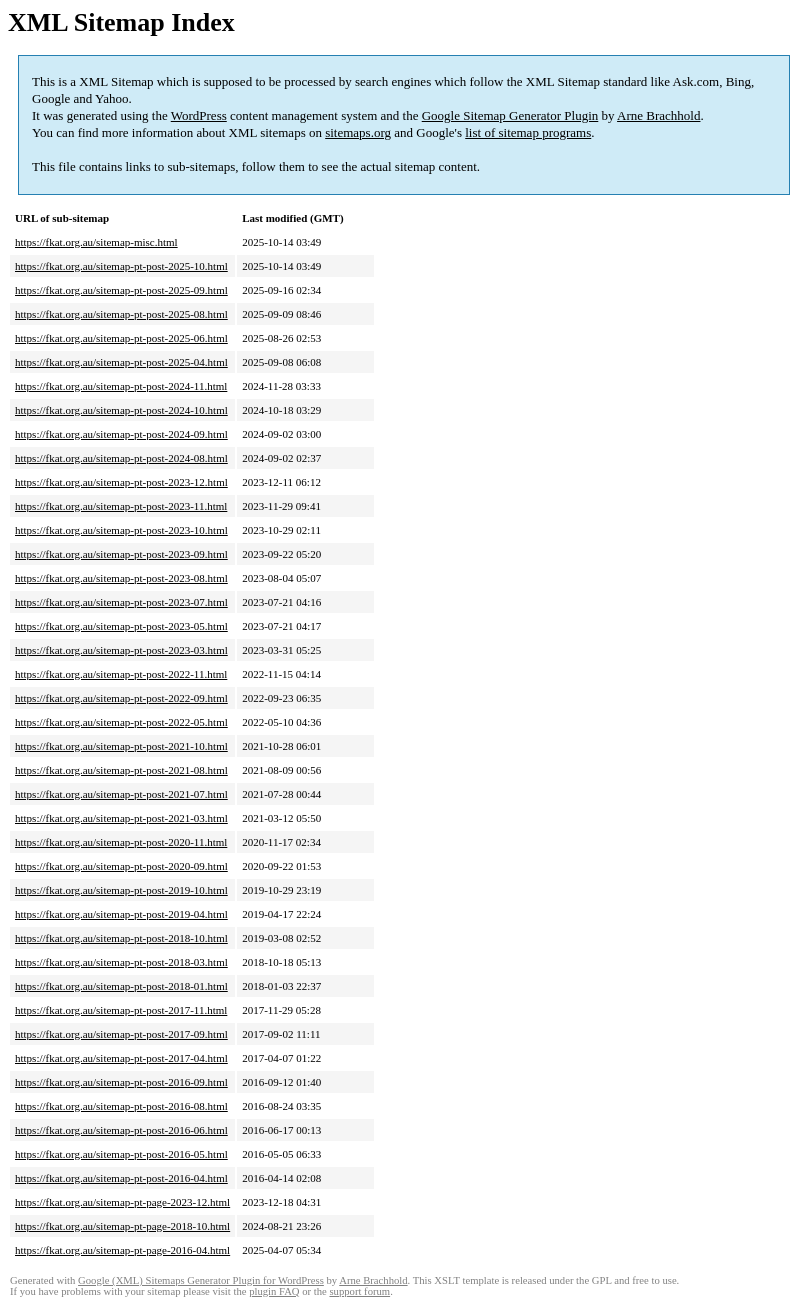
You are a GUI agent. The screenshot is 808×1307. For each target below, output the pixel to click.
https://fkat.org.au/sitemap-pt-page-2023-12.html (122, 1202)
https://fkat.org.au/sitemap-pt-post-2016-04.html (121, 1178)
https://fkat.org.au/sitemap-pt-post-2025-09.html (121, 290)
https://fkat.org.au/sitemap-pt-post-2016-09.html (121, 1082)
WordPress (199, 115)
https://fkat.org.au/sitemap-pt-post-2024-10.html (121, 410)
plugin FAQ (274, 1291)
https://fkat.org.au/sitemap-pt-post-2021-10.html (121, 746)
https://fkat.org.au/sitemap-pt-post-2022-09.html (121, 698)
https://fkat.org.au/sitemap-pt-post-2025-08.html (121, 314)
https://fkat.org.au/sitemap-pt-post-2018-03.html (121, 962)
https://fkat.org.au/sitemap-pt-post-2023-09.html (121, 554)
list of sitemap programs (528, 132)
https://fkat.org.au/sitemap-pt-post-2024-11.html (121, 386)
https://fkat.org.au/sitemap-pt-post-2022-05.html (121, 722)
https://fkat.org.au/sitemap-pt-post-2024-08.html (121, 458)
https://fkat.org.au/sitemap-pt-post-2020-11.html (121, 842)
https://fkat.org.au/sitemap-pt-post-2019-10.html (121, 890)
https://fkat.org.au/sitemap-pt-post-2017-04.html (121, 1058)
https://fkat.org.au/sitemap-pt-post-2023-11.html (121, 506)
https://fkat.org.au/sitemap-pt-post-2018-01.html (121, 986)
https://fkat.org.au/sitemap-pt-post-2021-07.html (121, 794)
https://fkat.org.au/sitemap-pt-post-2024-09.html (121, 434)
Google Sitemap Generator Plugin (510, 115)
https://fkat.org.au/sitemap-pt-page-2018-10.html (122, 1226)
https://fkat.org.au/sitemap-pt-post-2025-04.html (121, 362)
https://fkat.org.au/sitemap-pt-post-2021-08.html (121, 770)
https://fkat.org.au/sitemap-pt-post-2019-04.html (121, 914)
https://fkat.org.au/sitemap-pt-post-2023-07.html (121, 602)
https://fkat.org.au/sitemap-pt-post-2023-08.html (121, 578)
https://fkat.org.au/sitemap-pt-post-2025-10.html (121, 266)
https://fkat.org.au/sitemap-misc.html (96, 242)
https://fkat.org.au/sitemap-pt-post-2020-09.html (121, 866)
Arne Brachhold (658, 115)
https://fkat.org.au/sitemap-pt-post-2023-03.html (121, 650)
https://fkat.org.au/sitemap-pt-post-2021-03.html (121, 818)
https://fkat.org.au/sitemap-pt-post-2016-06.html (121, 1130)
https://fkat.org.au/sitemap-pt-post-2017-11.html (121, 1010)
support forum (359, 1291)
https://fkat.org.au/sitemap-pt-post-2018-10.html (121, 938)
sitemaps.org (358, 132)
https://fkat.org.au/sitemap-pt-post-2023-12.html (121, 482)
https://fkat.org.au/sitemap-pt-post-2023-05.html (121, 626)
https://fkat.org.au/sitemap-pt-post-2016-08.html (121, 1106)
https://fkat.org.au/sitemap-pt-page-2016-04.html (122, 1250)
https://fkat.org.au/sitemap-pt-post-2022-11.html (121, 674)
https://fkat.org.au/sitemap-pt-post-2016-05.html (121, 1154)
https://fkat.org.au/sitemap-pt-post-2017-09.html (121, 1034)
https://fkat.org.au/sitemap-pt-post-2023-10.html (121, 530)
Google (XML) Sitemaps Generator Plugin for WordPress (201, 1280)
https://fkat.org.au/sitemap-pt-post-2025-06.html (121, 338)
